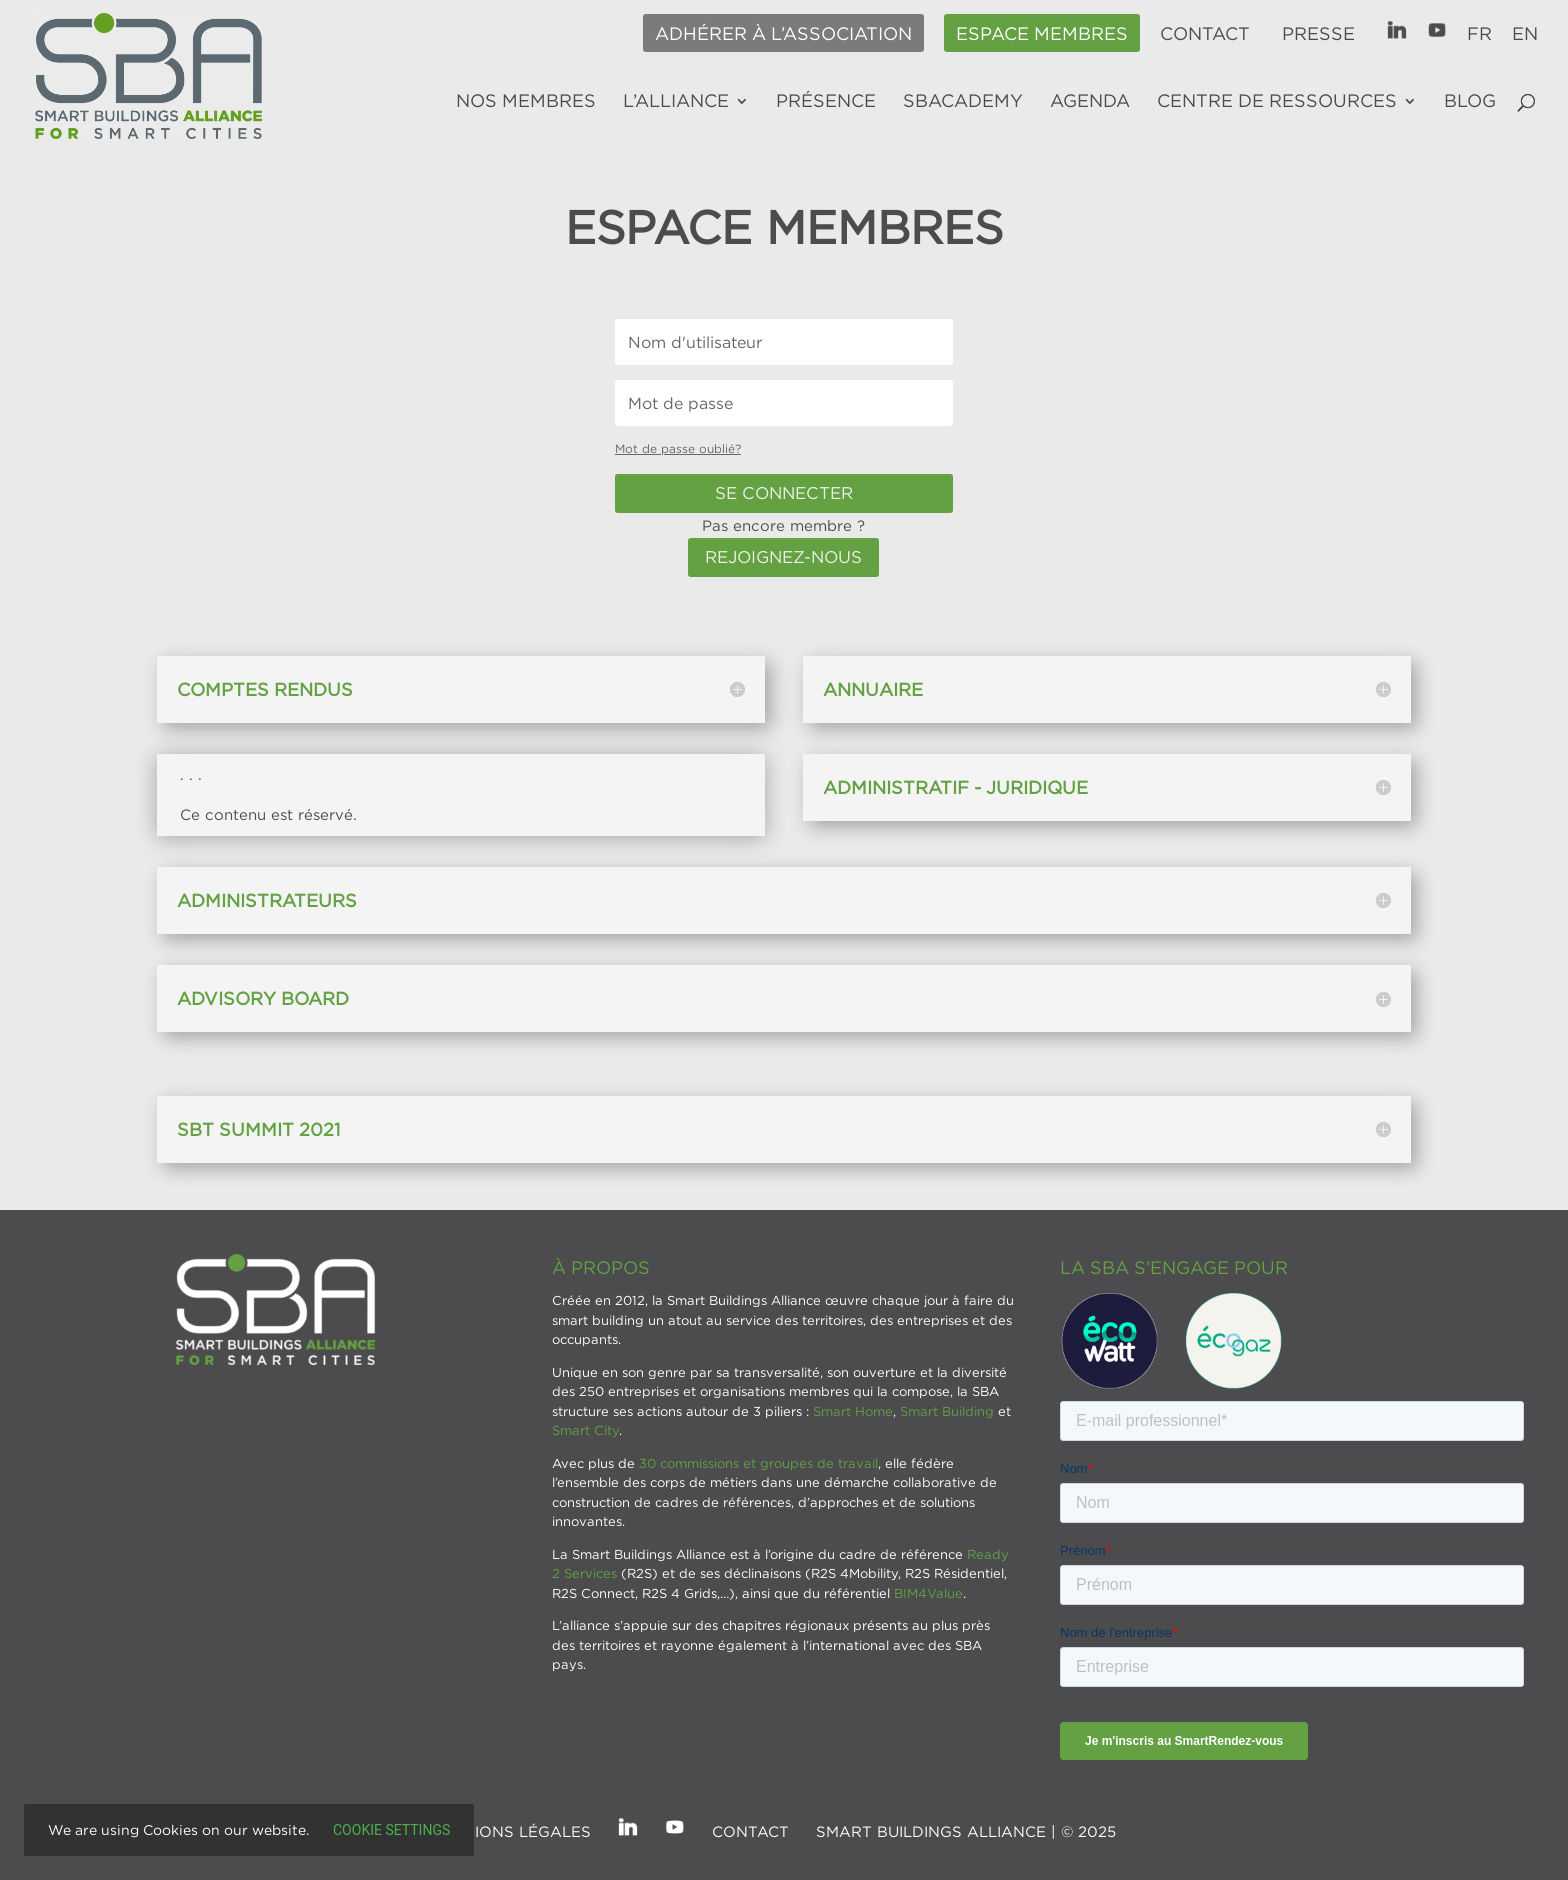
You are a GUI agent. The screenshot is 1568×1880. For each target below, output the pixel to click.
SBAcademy (963, 102)
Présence (826, 102)
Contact (1205, 34)
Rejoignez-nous (783, 557)
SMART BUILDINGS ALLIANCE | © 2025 (966, 1831)
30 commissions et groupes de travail (758, 1463)
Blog (1470, 102)
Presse (1318, 34)
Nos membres (526, 102)
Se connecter (784, 493)
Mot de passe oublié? (678, 448)
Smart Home (853, 1411)
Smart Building (947, 1411)
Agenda (1090, 102)
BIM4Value (928, 1593)
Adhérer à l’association (783, 34)
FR (1479, 34)
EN (1525, 34)
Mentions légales (510, 1831)
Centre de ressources (1277, 102)
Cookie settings (391, 1830)
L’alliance (676, 102)
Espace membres (1042, 34)
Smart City (585, 1430)
